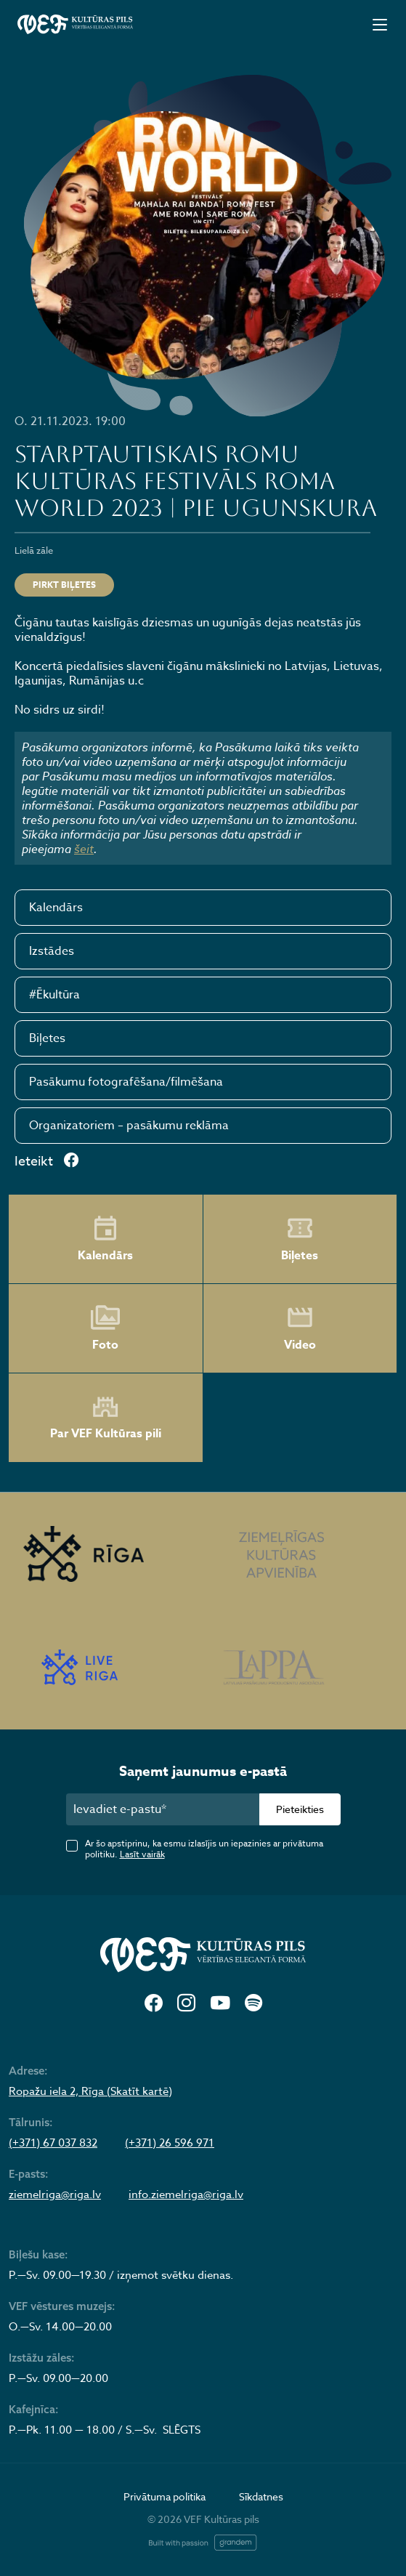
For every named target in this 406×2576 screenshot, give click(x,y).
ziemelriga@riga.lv (55, 2194)
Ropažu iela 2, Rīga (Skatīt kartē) (90, 2091)
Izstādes (51, 951)
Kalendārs (56, 907)
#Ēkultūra (54, 995)
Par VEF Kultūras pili (105, 1418)
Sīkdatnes (261, 2496)
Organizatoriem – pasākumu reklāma (129, 1125)
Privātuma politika (164, 2496)
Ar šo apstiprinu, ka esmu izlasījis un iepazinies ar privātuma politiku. (204, 1849)
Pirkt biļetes (64, 584)
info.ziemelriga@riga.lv (186, 2194)
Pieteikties (300, 1809)
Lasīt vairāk (142, 1854)
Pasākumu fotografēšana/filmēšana (126, 1082)
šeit (84, 849)
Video (300, 1328)
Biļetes (47, 1038)
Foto (105, 1328)
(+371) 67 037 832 (53, 2142)
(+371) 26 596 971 (169, 2142)
